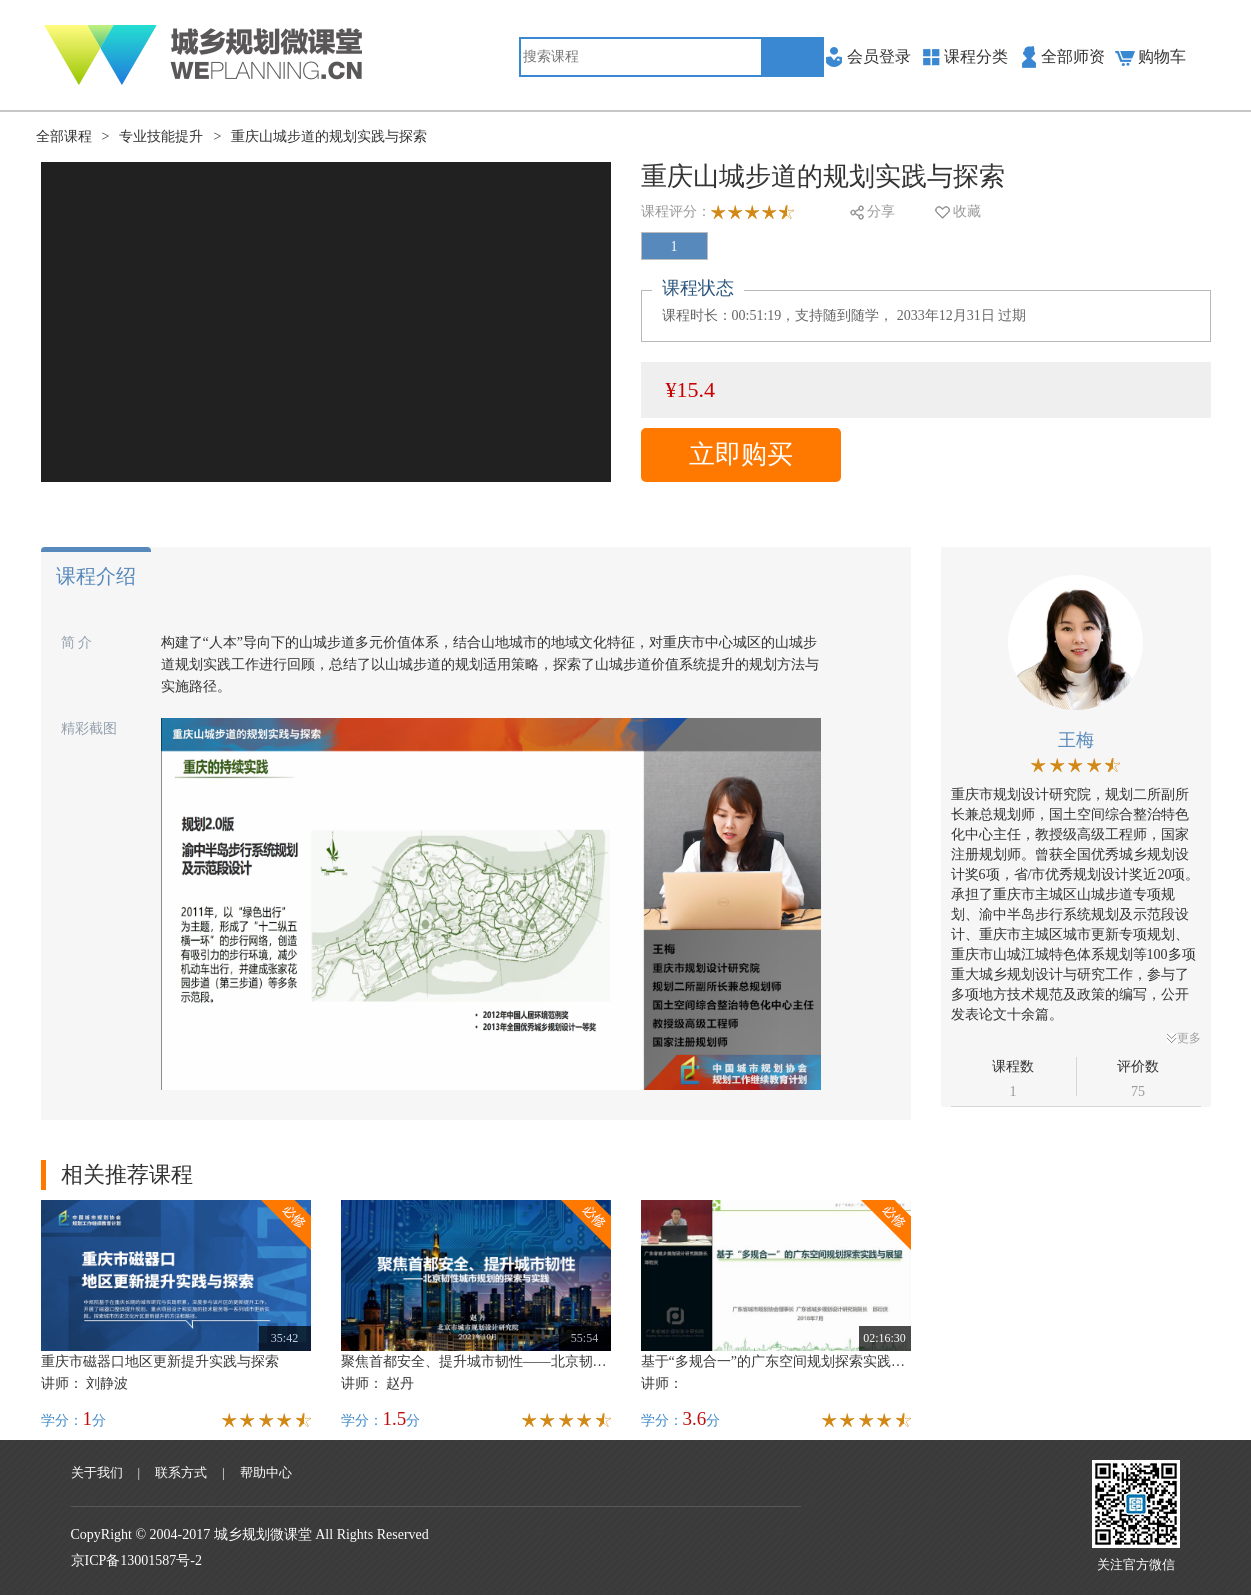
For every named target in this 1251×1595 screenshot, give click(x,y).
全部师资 (1073, 56)
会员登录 (879, 56)
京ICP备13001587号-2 (136, 1560)
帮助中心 (266, 1472)
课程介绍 (96, 576)
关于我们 (97, 1472)
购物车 (1162, 56)
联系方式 (181, 1472)
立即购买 (741, 454)
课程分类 (976, 56)
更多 (1184, 1038)
